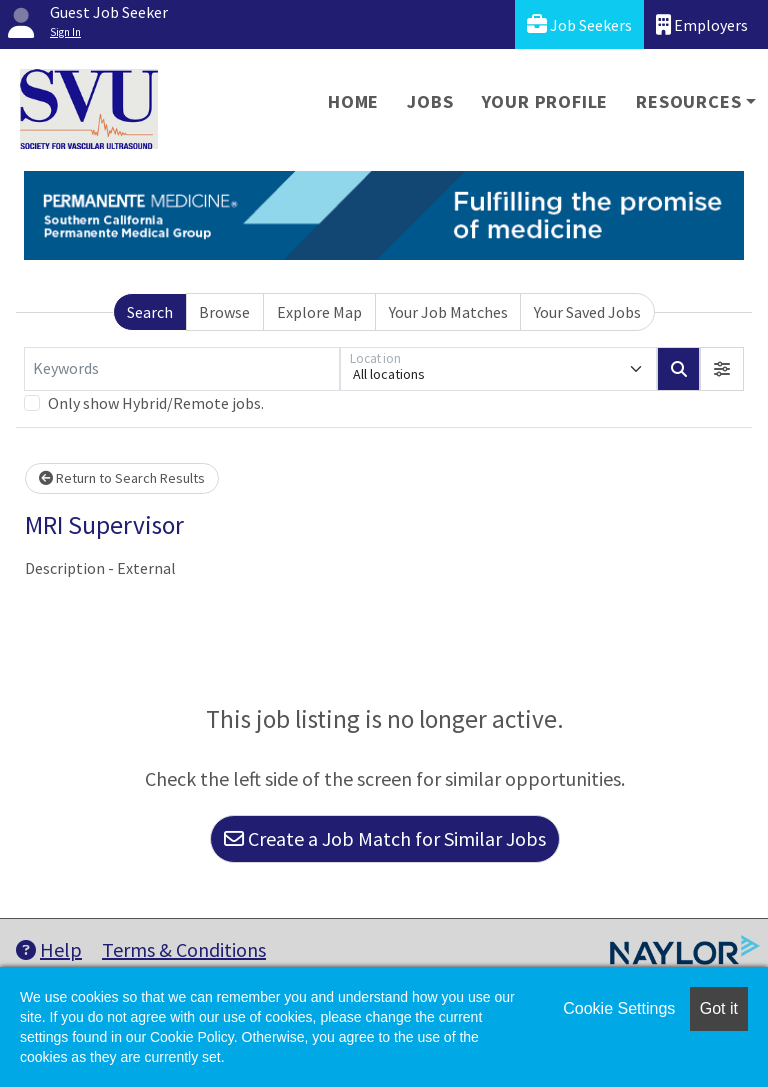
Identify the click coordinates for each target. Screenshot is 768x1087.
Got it (719, 1008)
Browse (224, 312)
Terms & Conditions (184, 949)
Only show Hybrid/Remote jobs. (156, 403)
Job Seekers (579, 24)
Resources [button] (688, 101)
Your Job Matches (448, 312)
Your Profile (545, 101)
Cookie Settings (619, 1008)
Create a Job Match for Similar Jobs (385, 838)
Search (150, 312)
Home (353, 101)
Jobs (430, 101)
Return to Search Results (122, 478)
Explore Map (319, 312)
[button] (722, 369)
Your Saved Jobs (587, 312)
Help (49, 949)
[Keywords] (182, 369)
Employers (702, 24)
